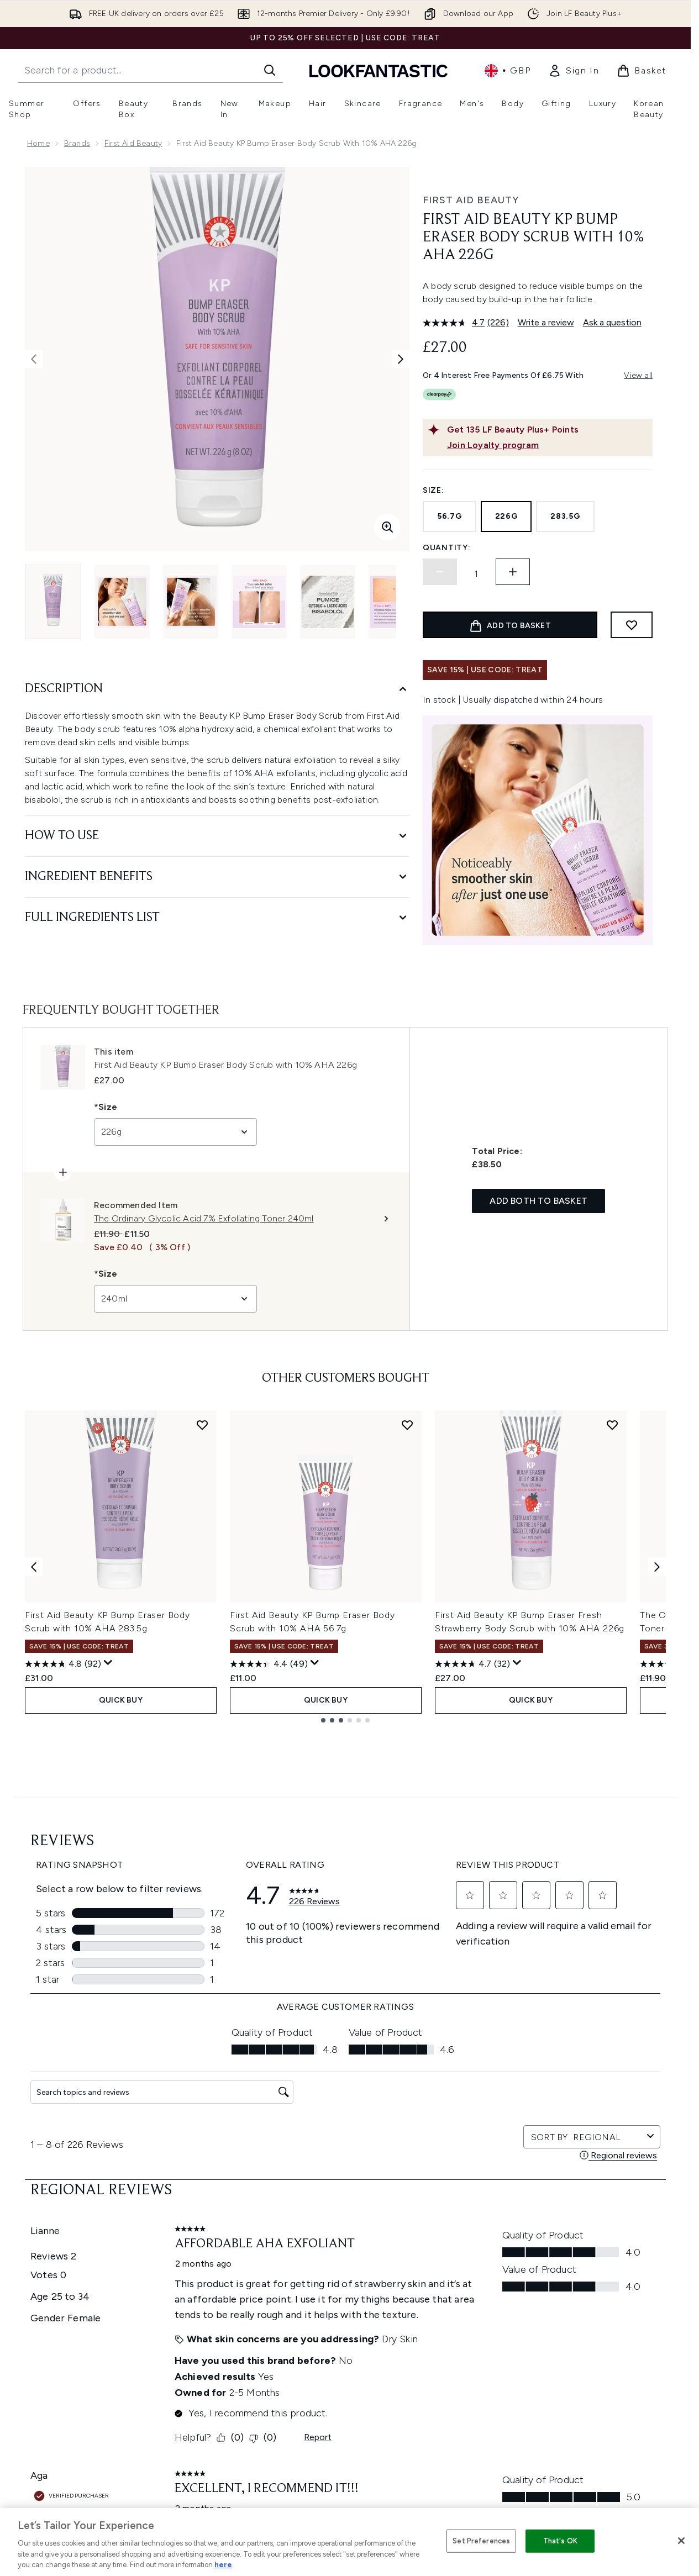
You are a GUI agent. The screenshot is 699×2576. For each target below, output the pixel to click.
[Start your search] (150, 70)
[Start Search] (269, 70)
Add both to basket (538, 1200)
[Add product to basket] (510, 625)
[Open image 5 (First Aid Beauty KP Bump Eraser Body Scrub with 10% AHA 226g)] (327, 602)
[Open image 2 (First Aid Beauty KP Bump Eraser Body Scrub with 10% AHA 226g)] (122, 602)
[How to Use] (217, 836)
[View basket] (641, 71)
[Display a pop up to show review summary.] (108, 1662)
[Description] (217, 689)
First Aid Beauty (133, 143)
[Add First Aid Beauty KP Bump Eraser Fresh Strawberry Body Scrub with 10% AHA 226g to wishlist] (612, 1424)
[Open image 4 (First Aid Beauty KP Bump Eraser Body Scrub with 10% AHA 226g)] (259, 602)
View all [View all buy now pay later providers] (638, 375)
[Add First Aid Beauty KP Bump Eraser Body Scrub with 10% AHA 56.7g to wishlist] (407, 1424)
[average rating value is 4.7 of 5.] (455, 323)
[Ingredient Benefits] (217, 877)
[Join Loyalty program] (547, 445)
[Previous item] (34, 1566)
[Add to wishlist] (632, 625)
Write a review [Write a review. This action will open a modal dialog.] (546, 322)
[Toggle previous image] (34, 359)
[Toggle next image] (400, 359)
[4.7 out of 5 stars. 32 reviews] (472, 1664)
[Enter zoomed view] (387, 527)
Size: (433, 490)
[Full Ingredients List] (217, 918)
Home (38, 143)
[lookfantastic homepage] (378, 70)
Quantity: (446, 547)
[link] (574, 71)
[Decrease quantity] (440, 572)
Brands (77, 143)
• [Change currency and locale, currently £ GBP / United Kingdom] (507, 70)
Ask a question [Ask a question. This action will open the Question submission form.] (612, 322)
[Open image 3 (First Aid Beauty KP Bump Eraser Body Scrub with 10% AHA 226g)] (190, 602)
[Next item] (657, 1566)
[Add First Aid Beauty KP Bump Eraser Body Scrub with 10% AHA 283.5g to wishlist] (202, 1424)
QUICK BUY (121, 1700)
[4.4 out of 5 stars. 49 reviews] (269, 1664)
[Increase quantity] (513, 572)
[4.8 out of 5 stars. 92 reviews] (63, 1664)
